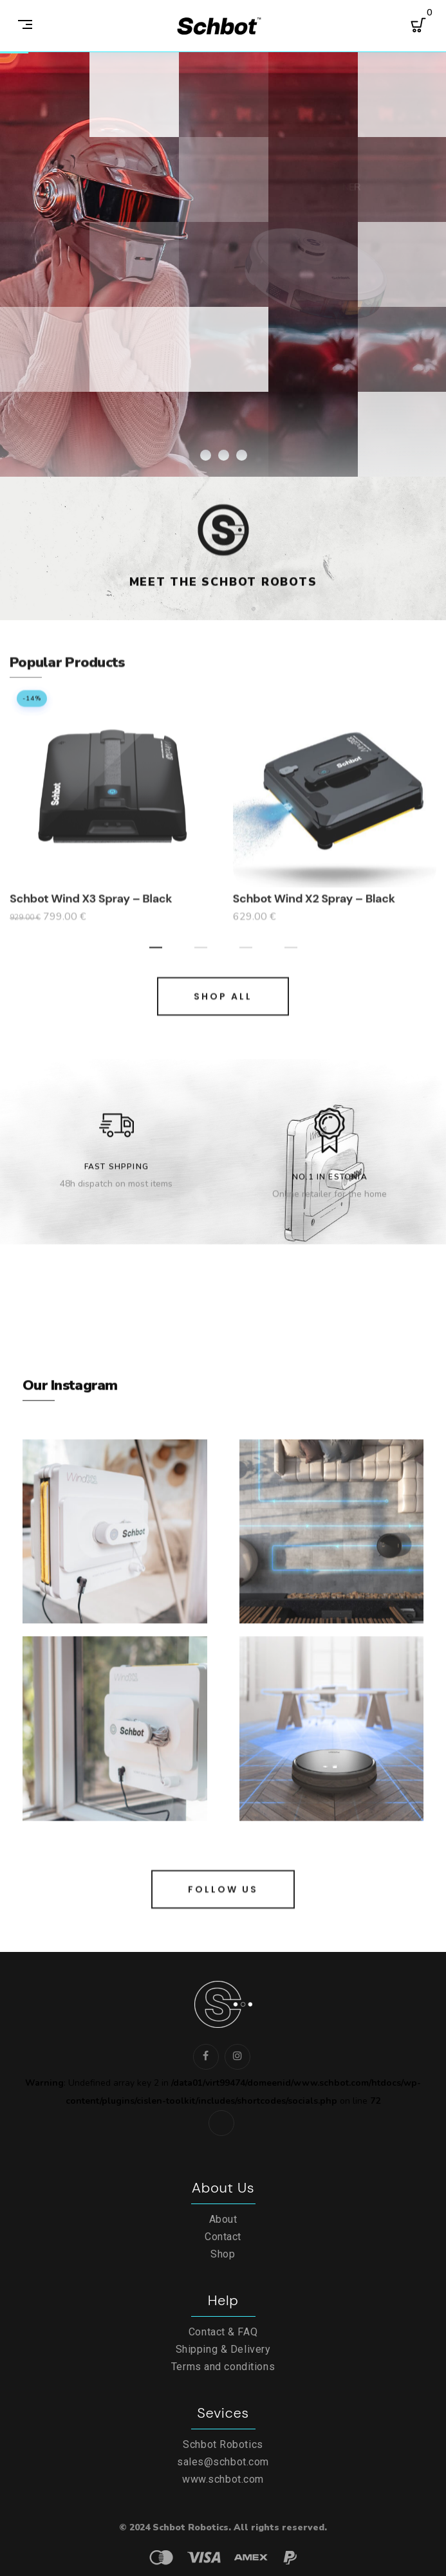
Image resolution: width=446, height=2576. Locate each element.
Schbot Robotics (223, 2444)
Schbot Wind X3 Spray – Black (91, 919)
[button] (155, 966)
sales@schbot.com (223, 2462)
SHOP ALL (223, 1017)
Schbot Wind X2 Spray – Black (314, 919)
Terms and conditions (223, 2366)
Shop (222, 2254)
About (223, 2219)
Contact (223, 2237)
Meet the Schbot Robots (223, 592)
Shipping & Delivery (223, 2349)
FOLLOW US (223, 1910)
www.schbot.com (223, 2479)
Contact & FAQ (223, 2332)
